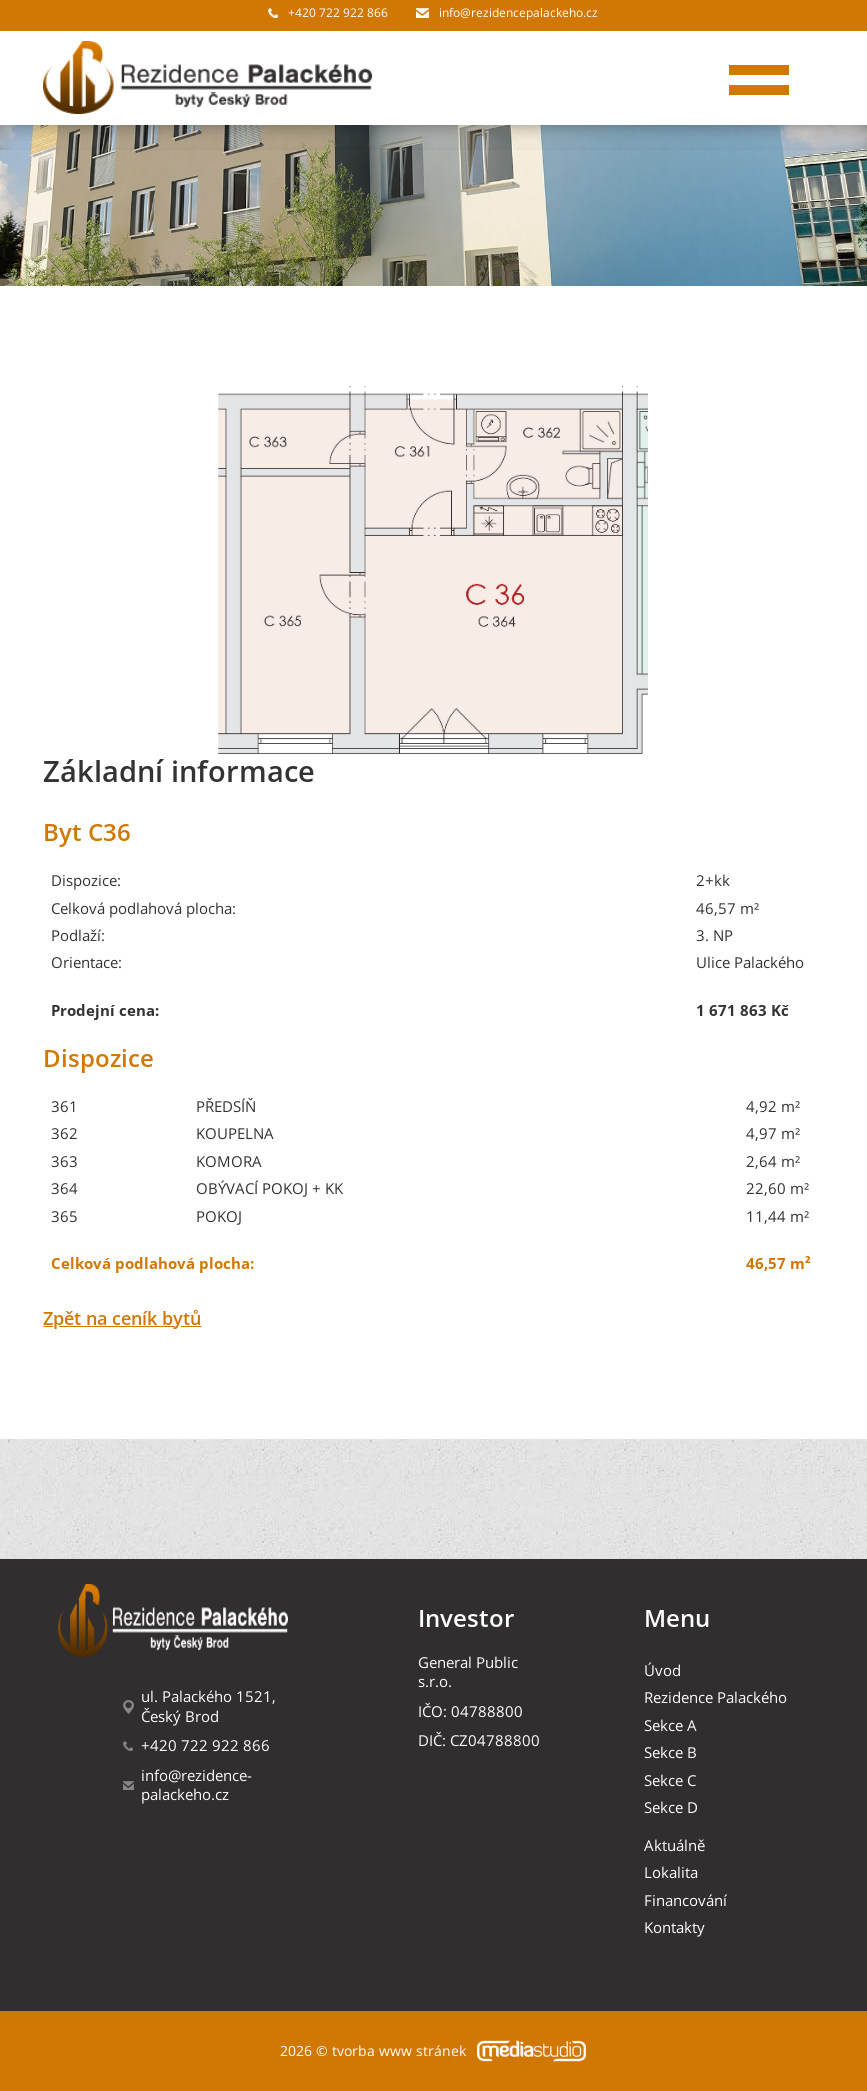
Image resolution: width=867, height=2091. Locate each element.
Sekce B (670, 1752)
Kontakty (674, 1927)
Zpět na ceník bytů (122, 1319)
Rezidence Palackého (715, 1697)
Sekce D (671, 1807)
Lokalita (671, 1872)
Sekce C (670, 1780)
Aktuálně (674, 1845)
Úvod (662, 1670)
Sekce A (670, 1725)
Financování (685, 1900)
